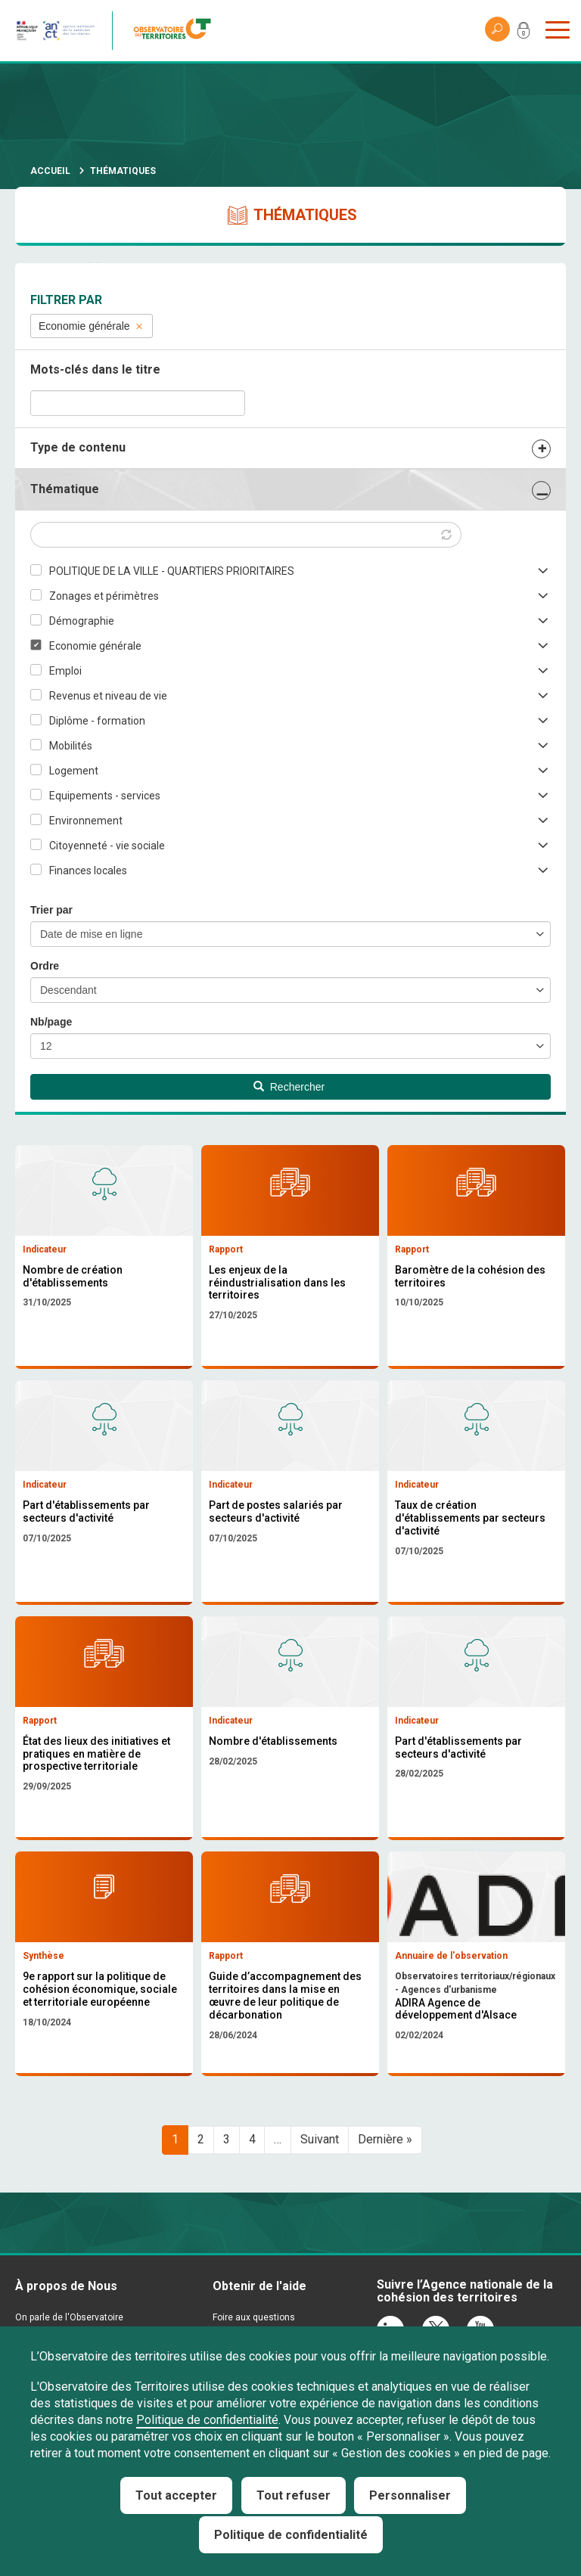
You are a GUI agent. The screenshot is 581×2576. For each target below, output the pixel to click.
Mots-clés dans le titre (95, 369)
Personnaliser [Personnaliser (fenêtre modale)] (410, 2495)
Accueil (50, 171)
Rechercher (289, 1087)
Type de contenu (78, 447)
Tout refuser (293, 2495)
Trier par (51, 910)
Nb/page (51, 1022)
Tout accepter (176, 2495)
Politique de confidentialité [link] (291, 2535)
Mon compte (523, 33)
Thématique (64, 489)
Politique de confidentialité (207, 2420)
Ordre (44, 966)
